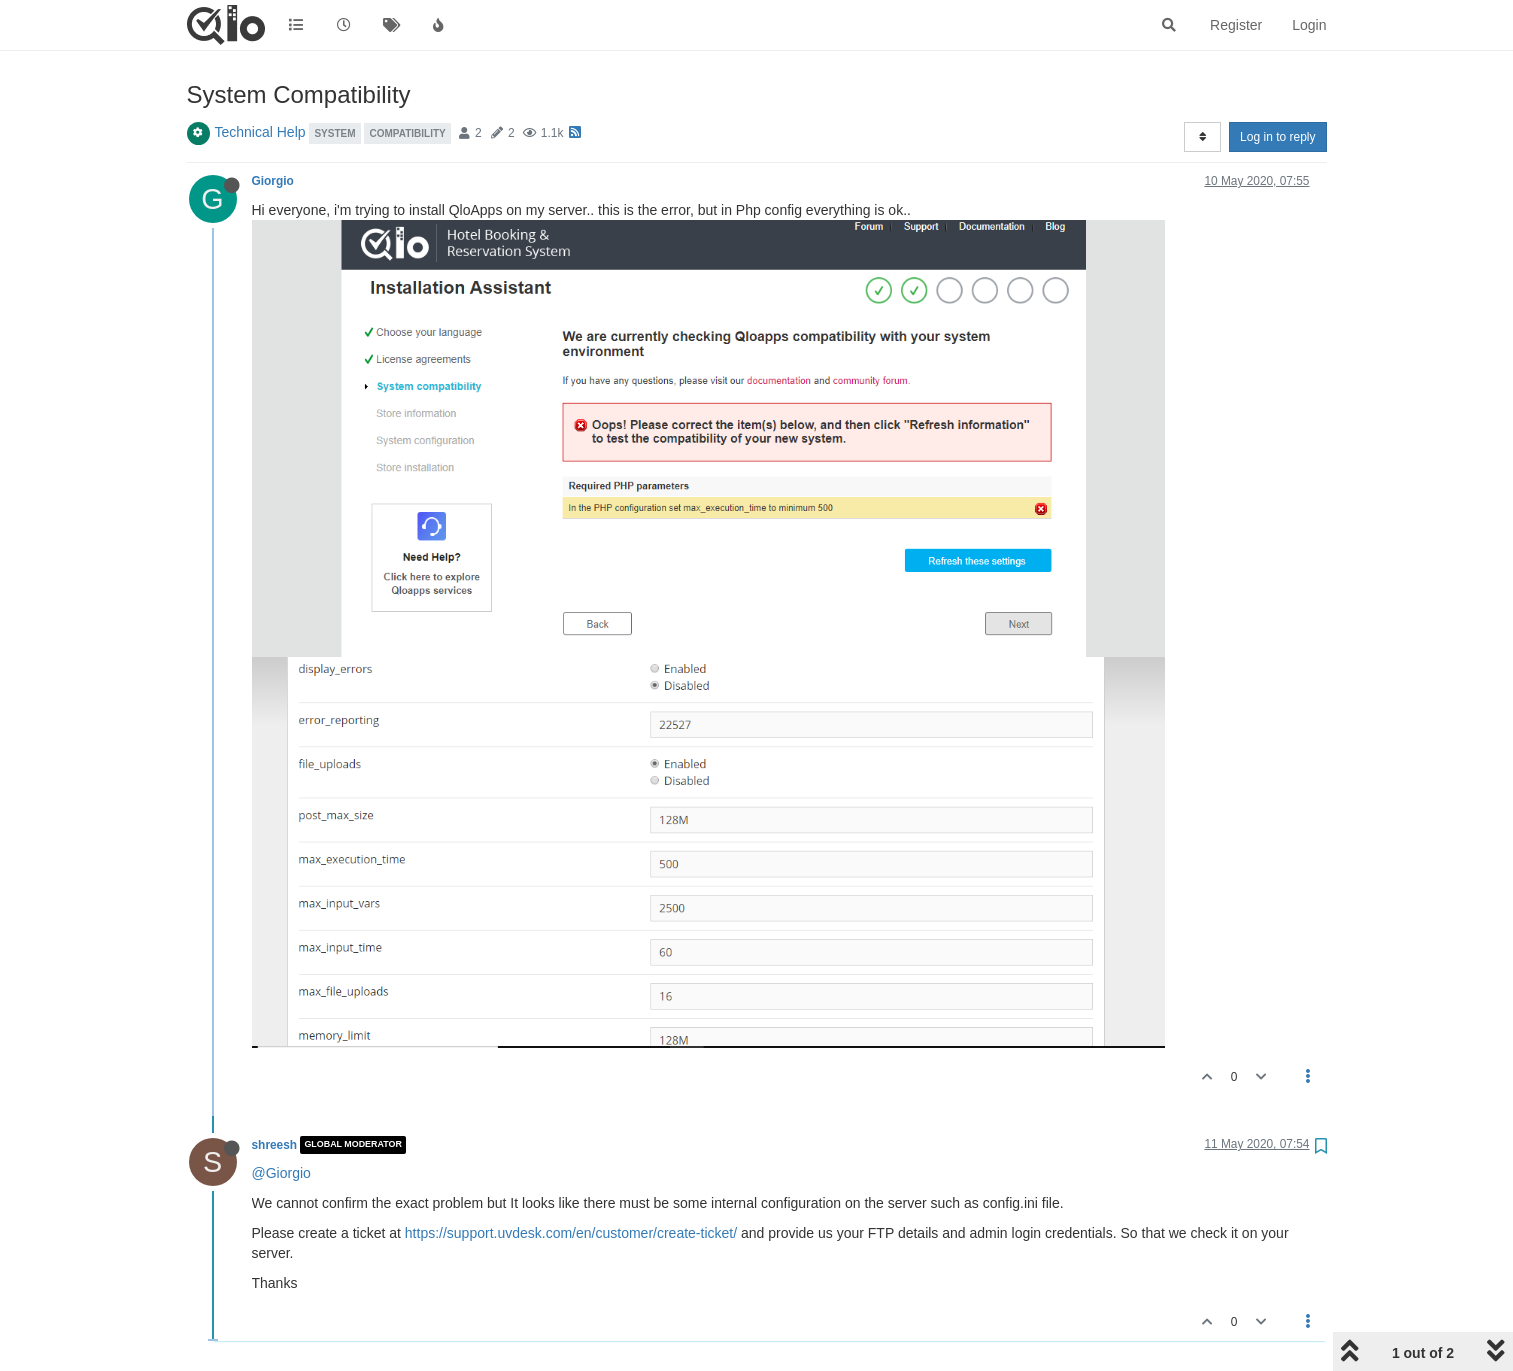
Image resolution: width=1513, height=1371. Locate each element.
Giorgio (273, 181)
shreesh (275, 1145)
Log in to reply (1277, 137)
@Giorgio (281, 1173)
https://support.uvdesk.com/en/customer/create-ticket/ (571, 1233)
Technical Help (260, 132)
